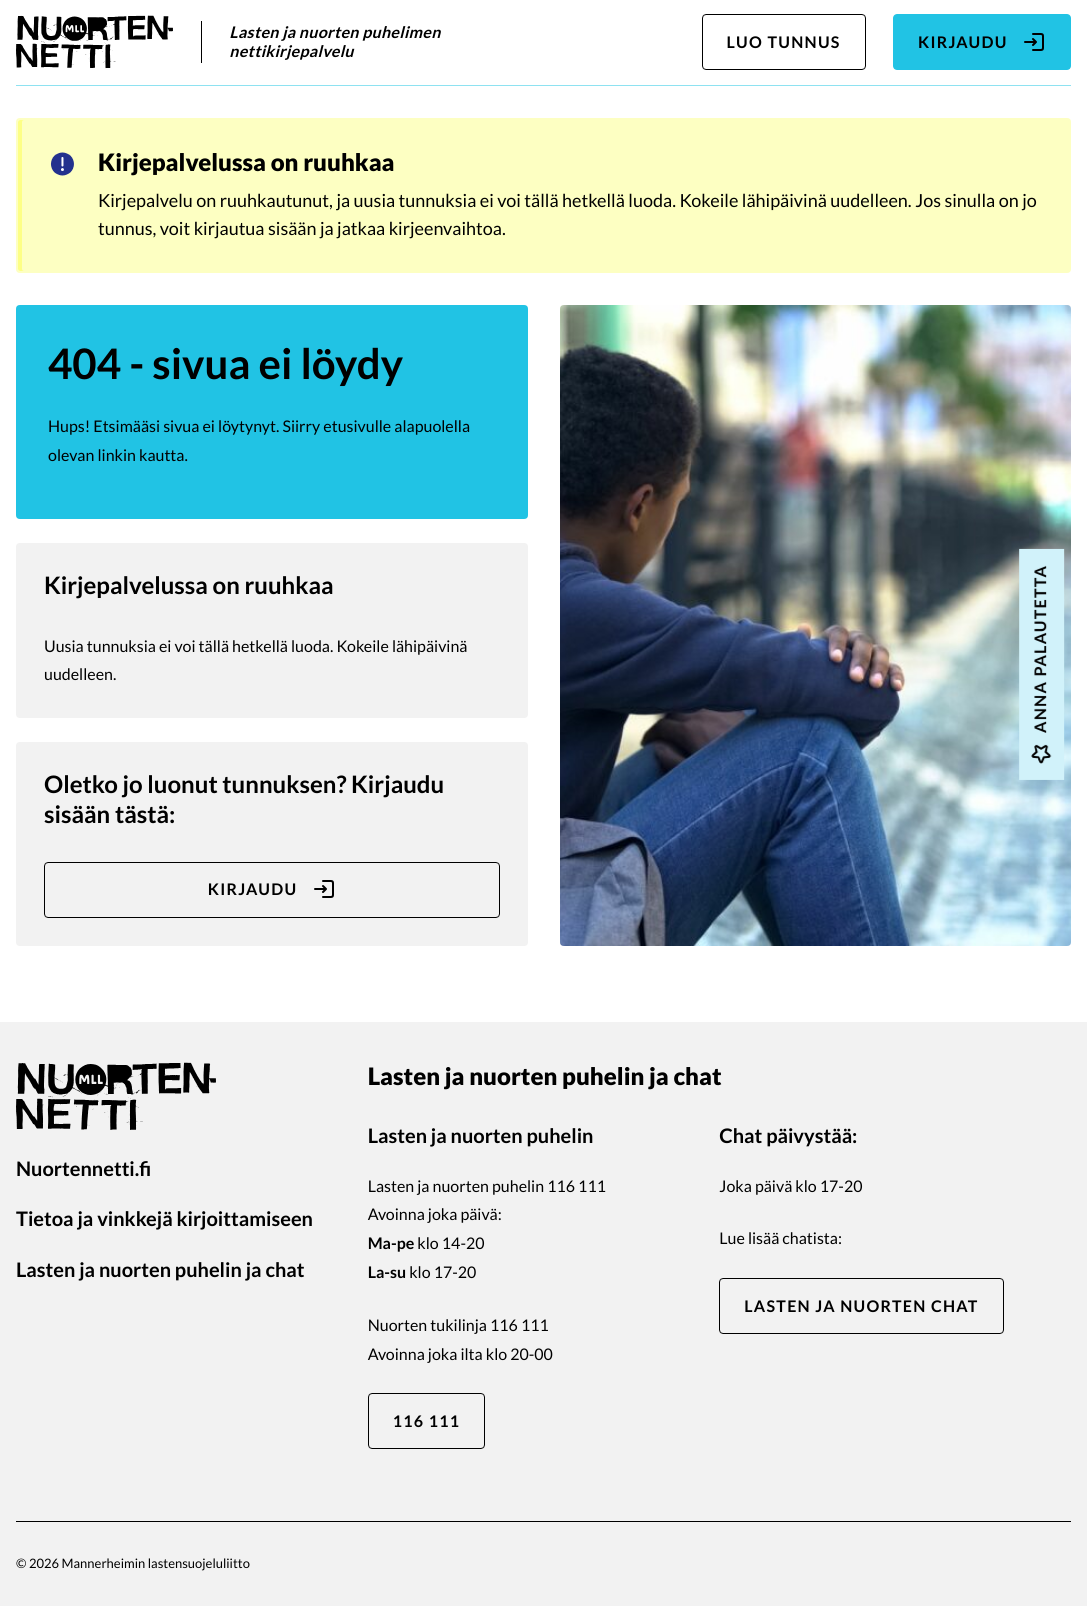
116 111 (427, 1421)
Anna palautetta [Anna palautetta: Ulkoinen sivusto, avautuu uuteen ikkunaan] (1041, 664)
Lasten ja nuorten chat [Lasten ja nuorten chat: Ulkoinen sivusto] (861, 1306)
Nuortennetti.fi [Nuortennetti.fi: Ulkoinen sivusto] (83, 1169)
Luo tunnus (784, 42)
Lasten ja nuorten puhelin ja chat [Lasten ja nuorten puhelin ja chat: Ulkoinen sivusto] (160, 1270)
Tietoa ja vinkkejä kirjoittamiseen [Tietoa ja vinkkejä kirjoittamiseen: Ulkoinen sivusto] (164, 1219)
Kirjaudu (982, 42)
